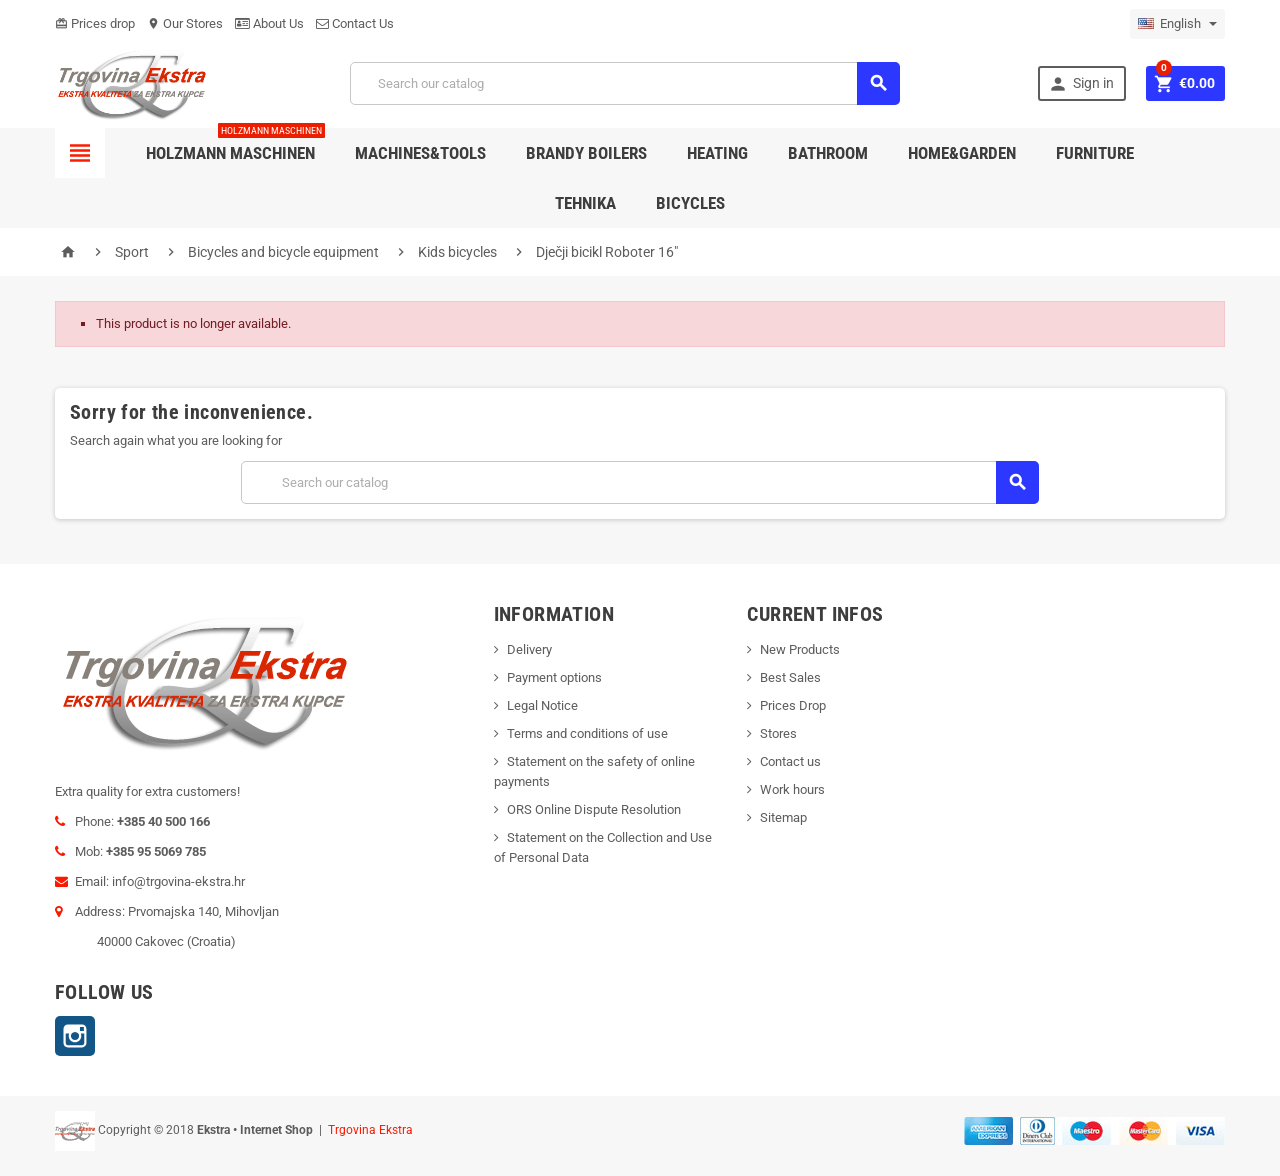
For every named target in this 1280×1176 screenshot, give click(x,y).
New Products (800, 649)
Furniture (1095, 153)
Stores (778, 733)
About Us (269, 23)
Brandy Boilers (586, 153)
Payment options (554, 677)
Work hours (792, 789)
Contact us (790, 761)
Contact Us (355, 23)
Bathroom (828, 153)
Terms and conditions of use (587, 733)
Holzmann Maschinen (235, 145)
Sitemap (783, 817)
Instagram (75, 1036)
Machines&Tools (420, 153)
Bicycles (690, 203)
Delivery (529, 649)
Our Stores (185, 23)
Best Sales (790, 677)
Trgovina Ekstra (370, 1130)
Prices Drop (793, 705)
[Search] (625, 83)
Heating (717, 153)
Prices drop (95, 23)
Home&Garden (962, 153)
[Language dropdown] (1177, 24)
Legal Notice (542, 705)
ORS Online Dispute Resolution (594, 809)
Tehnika (585, 203)
